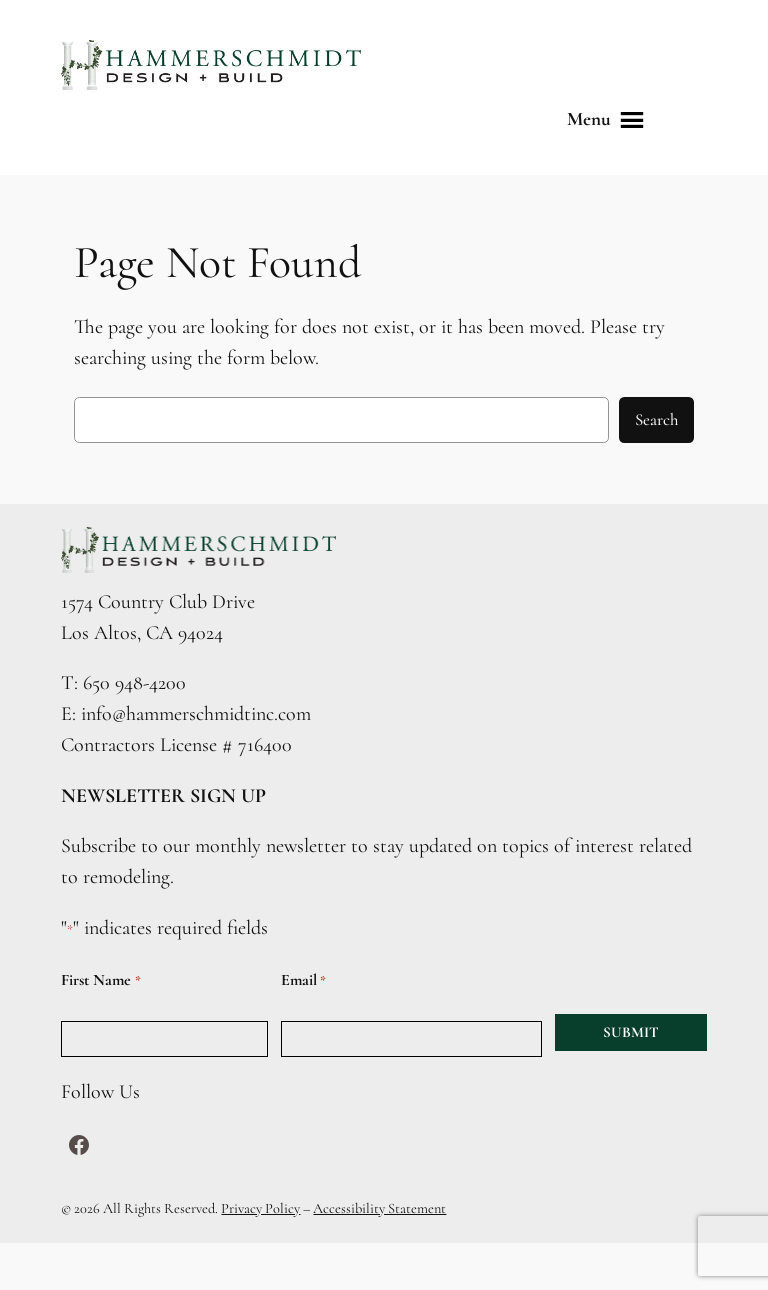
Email (303, 980)
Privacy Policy (260, 1208)
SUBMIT (631, 1032)
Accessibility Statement (379, 1208)
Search (656, 419)
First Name (100, 980)
